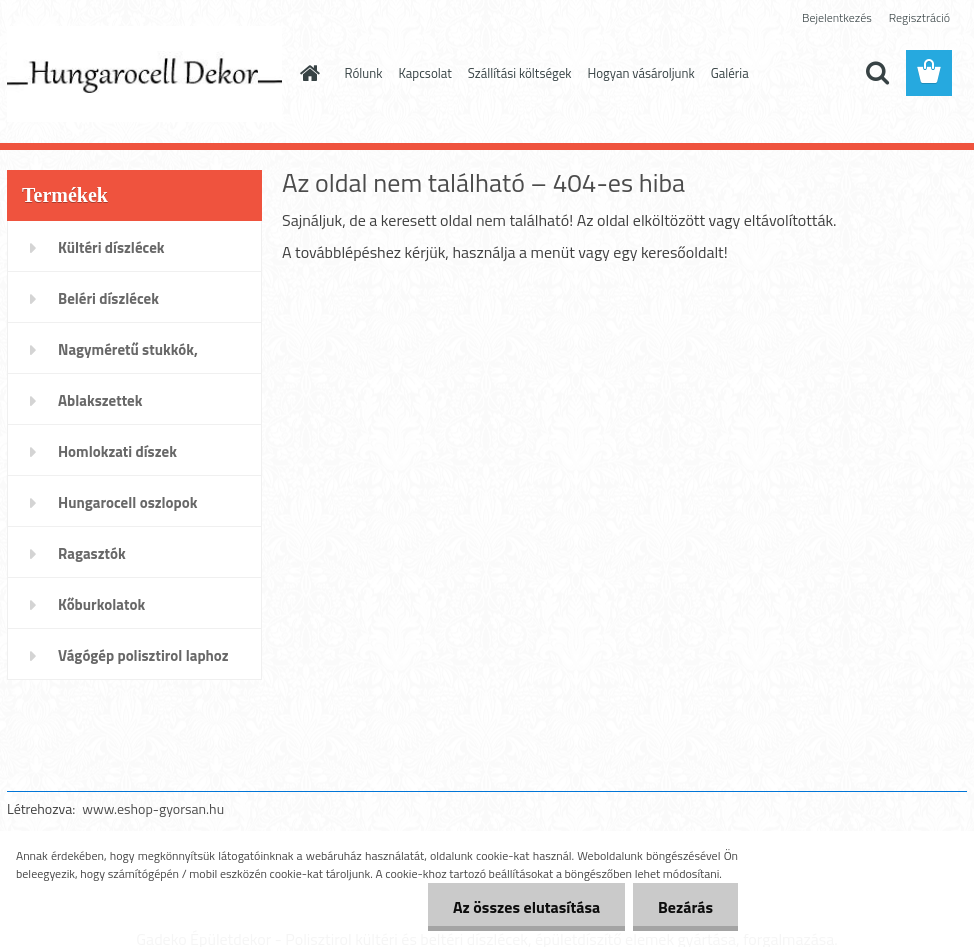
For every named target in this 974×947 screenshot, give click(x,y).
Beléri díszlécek (108, 298)
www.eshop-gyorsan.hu (153, 808)
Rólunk (364, 73)
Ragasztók (92, 553)
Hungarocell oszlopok (127, 502)
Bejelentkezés (837, 17)
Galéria (730, 73)
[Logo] (144, 74)
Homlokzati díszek (117, 451)
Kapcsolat (424, 73)
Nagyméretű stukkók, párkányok (128, 356)
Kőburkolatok (101, 604)
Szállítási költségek (520, 73)
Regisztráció (919, 17)
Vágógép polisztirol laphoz (143, 655)
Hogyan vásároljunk (641, 73)
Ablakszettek (100, 400)
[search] (877, 73)
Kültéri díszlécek (111, 247)
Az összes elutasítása (526, 907)
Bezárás (685, 907)
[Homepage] (307, 73)
